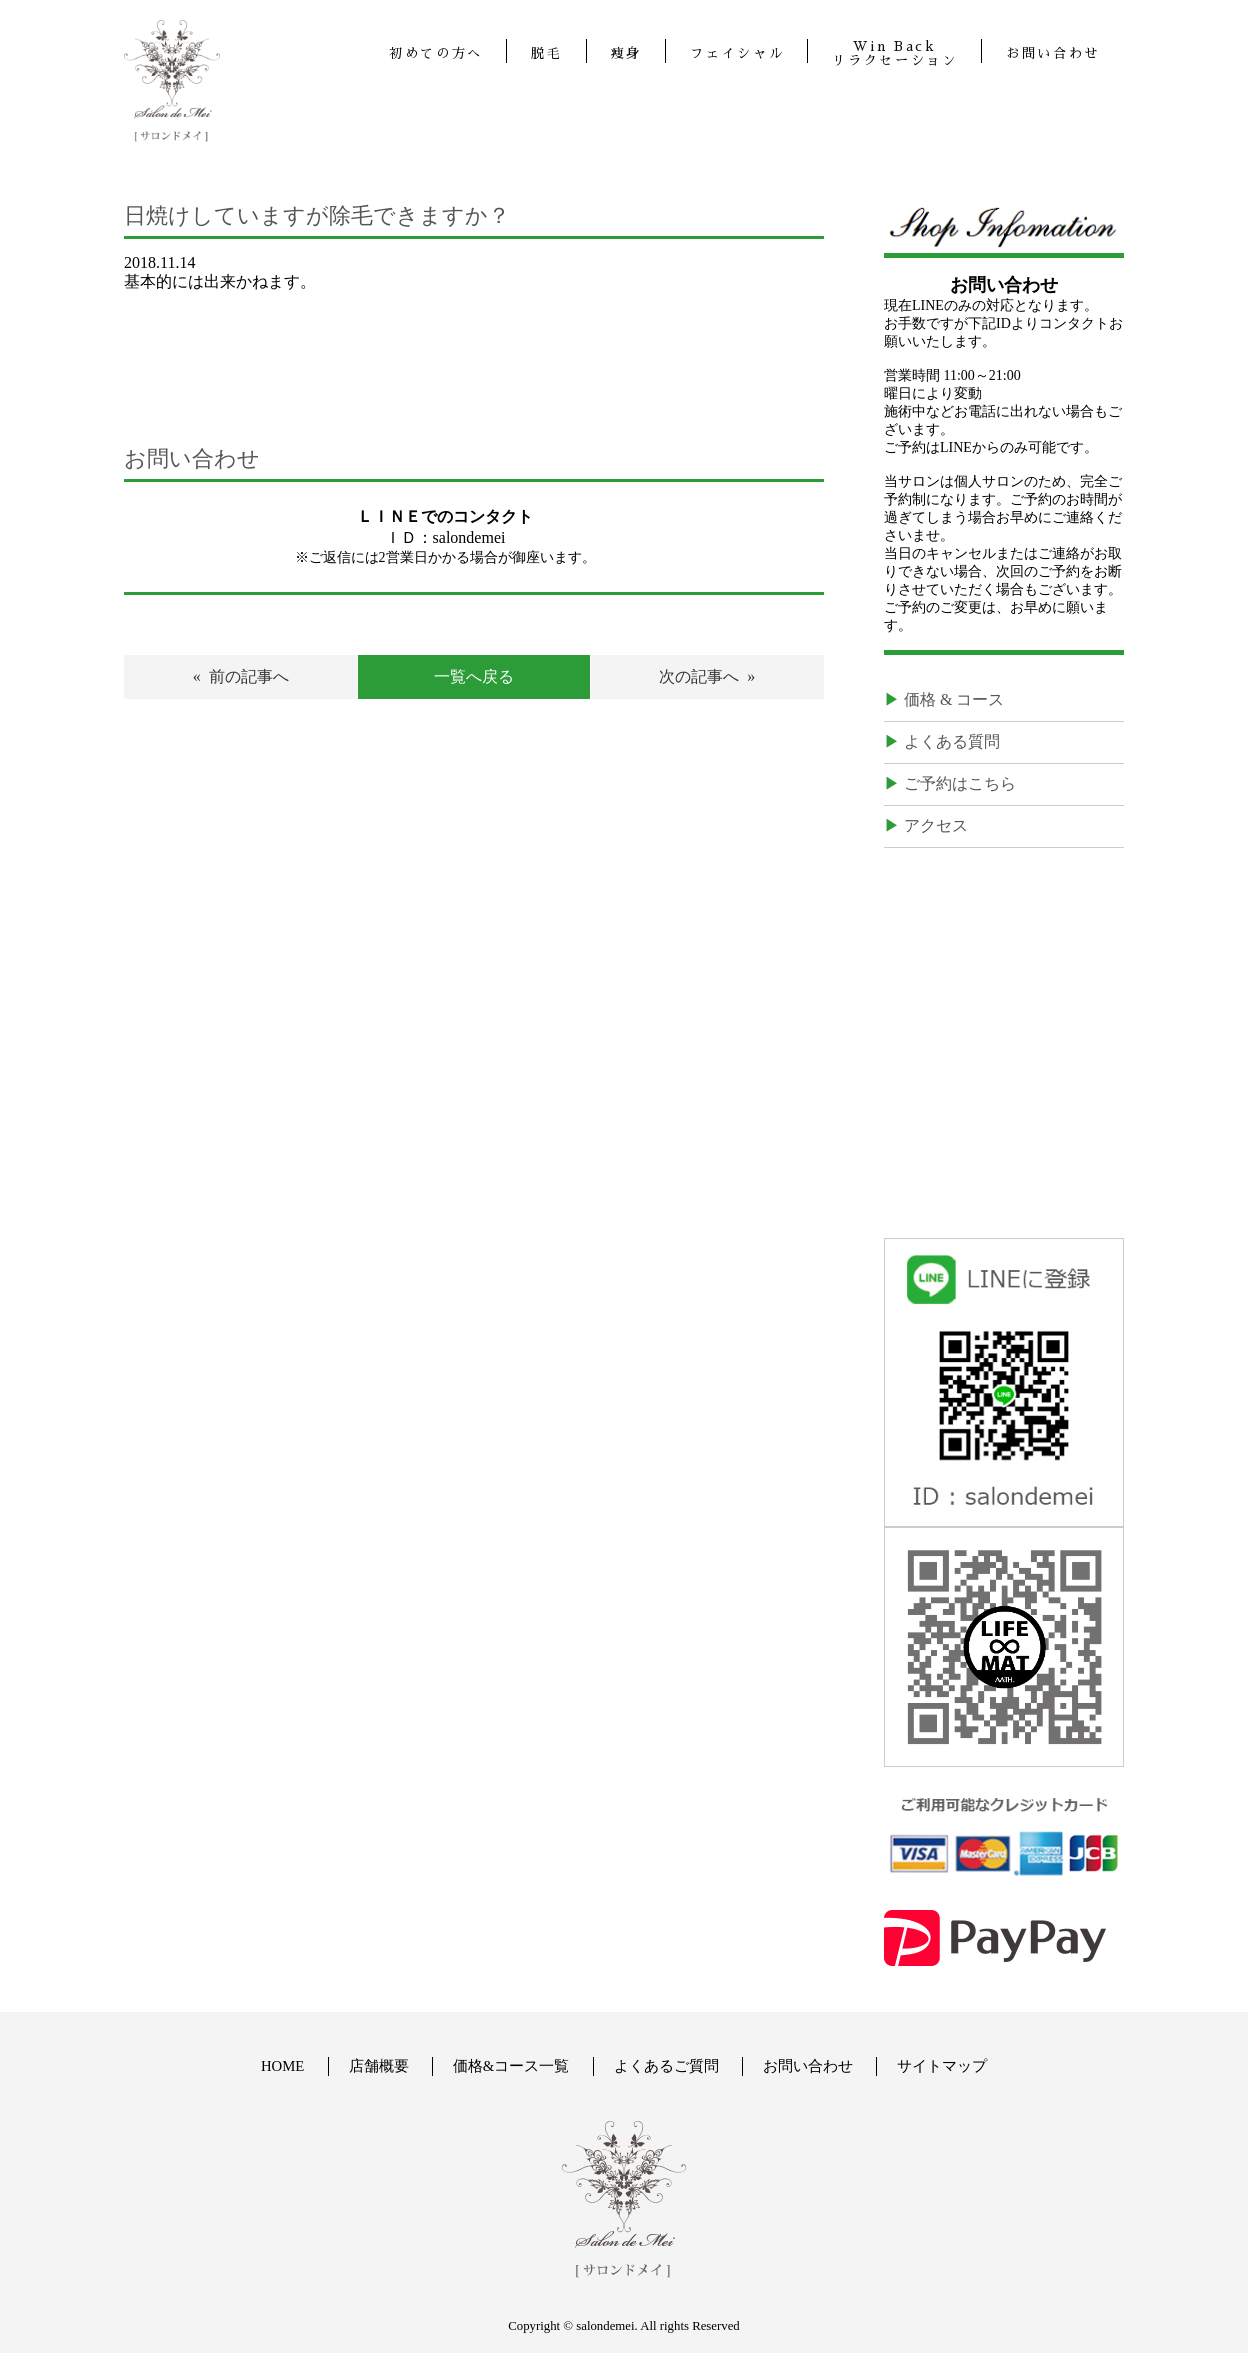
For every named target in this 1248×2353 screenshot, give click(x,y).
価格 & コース (954, 699)
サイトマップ (943, 2066)
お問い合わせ (808, 2066)
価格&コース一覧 (511, 2066)
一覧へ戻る (474, 676)
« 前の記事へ (241, 676)
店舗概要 (379, 2066)
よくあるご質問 (666, 2066)
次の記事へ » (707, 676)
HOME (282, 2066)
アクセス (936, 825)
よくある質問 (952, 741)
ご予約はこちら (960, 783)
